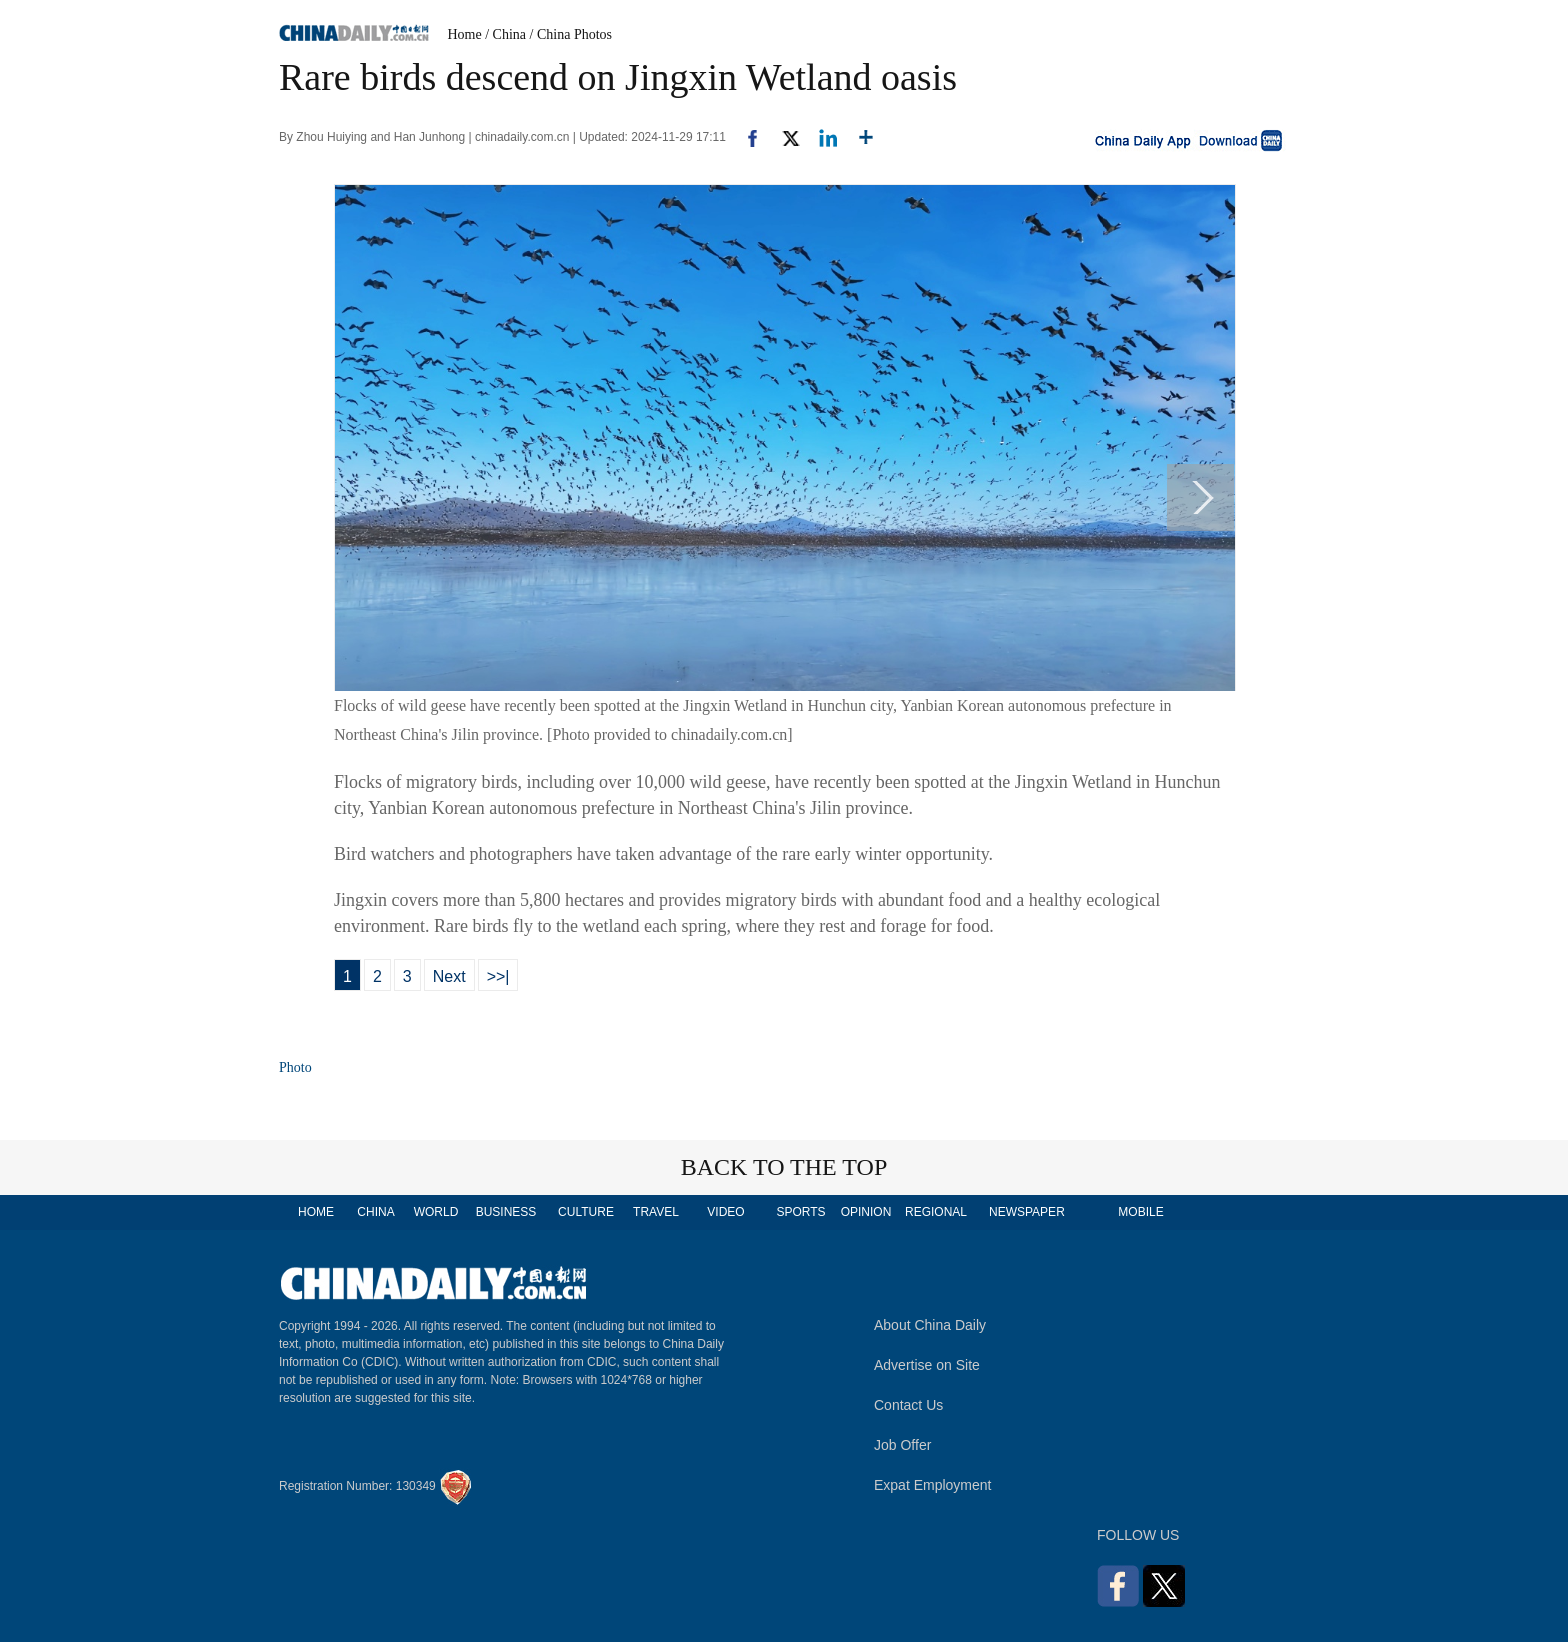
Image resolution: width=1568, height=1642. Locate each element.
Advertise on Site (927, 1365)
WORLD (436, 1212)
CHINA (375, 1212)
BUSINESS (506, 1212)
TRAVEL (656, 1212)
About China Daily (930, 1325)
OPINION (866, 1212)
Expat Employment (933, 1485)
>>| (498, 976)
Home (465, 34)
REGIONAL (936, 1212)
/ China (505, 34)
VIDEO (725, 1212)
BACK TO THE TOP (784, 1167)
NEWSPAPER (1026, 1212)
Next (449, 976)
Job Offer (902, 1445)
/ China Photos (571, 34)
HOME (316, 1212)
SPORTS (800, 1212)
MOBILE (1140, 1212)
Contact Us (908, 1405)
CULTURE (586, 1212)
